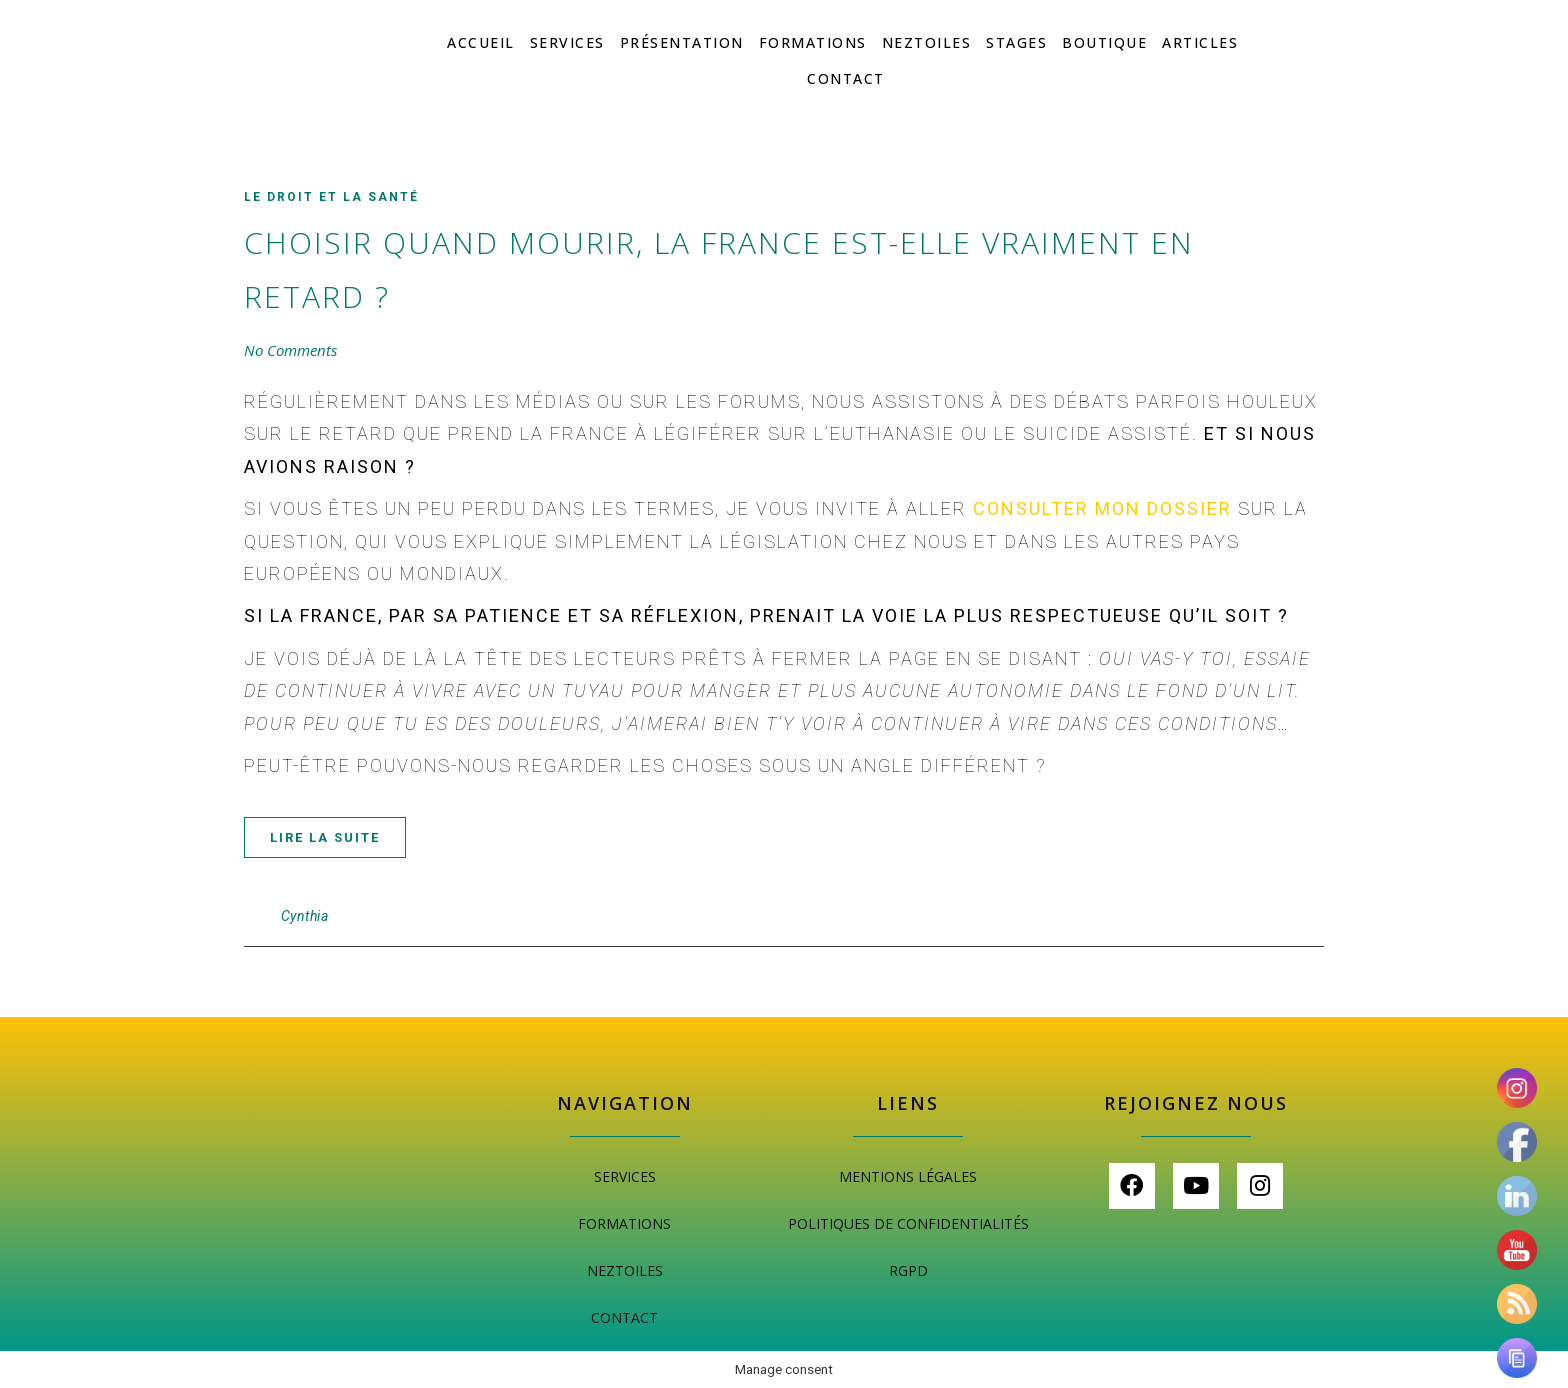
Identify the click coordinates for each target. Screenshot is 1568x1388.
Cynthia (305, 916)
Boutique (1104, 42)
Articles (1200, 42)
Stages (1016, 42)
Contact (846, 78)
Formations (813, 42)
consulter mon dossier (1102, 508)
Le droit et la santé (331, 197)
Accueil (481, 42)
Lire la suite (325, 837)
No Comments (290, 350)
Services (567, 42)
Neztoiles (927, 42)
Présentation (682, 42)
